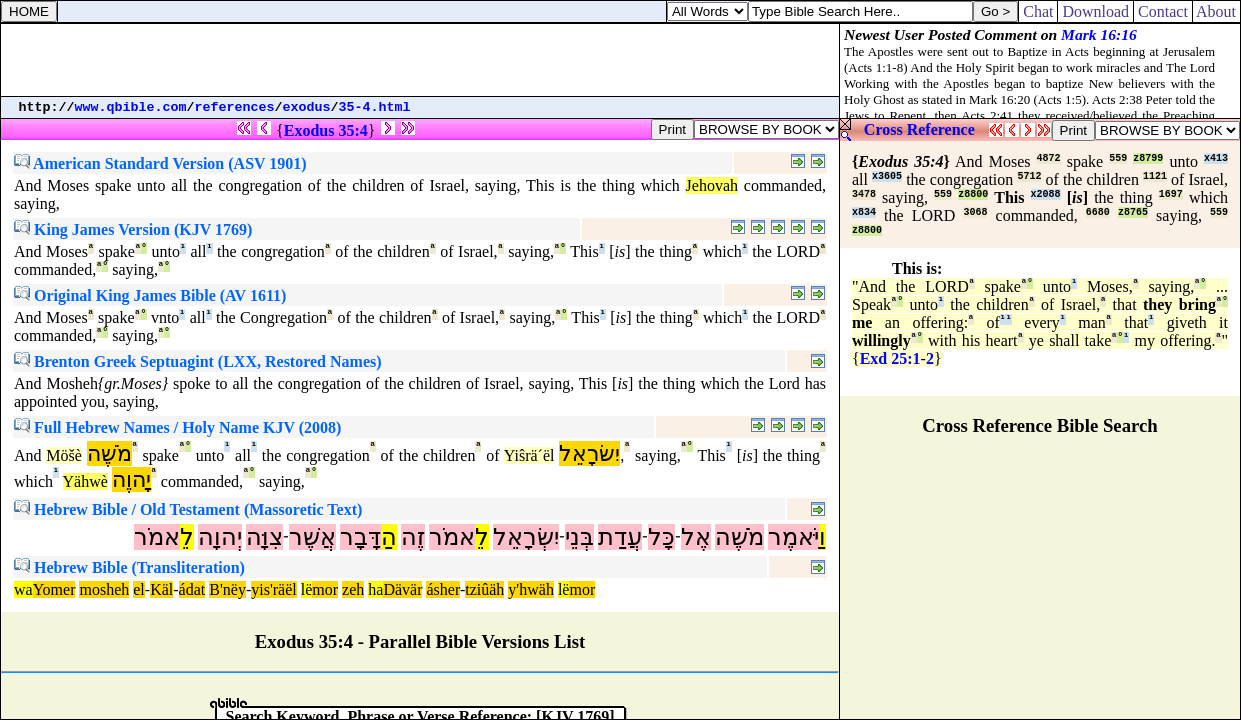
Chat (1038, 11)
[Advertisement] (420, 60)
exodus (307, 107)
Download (1095, 11)
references (235, 107)
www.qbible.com (131, 107)
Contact (1163, 11)
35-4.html (375, 107)
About (1216, 11)
